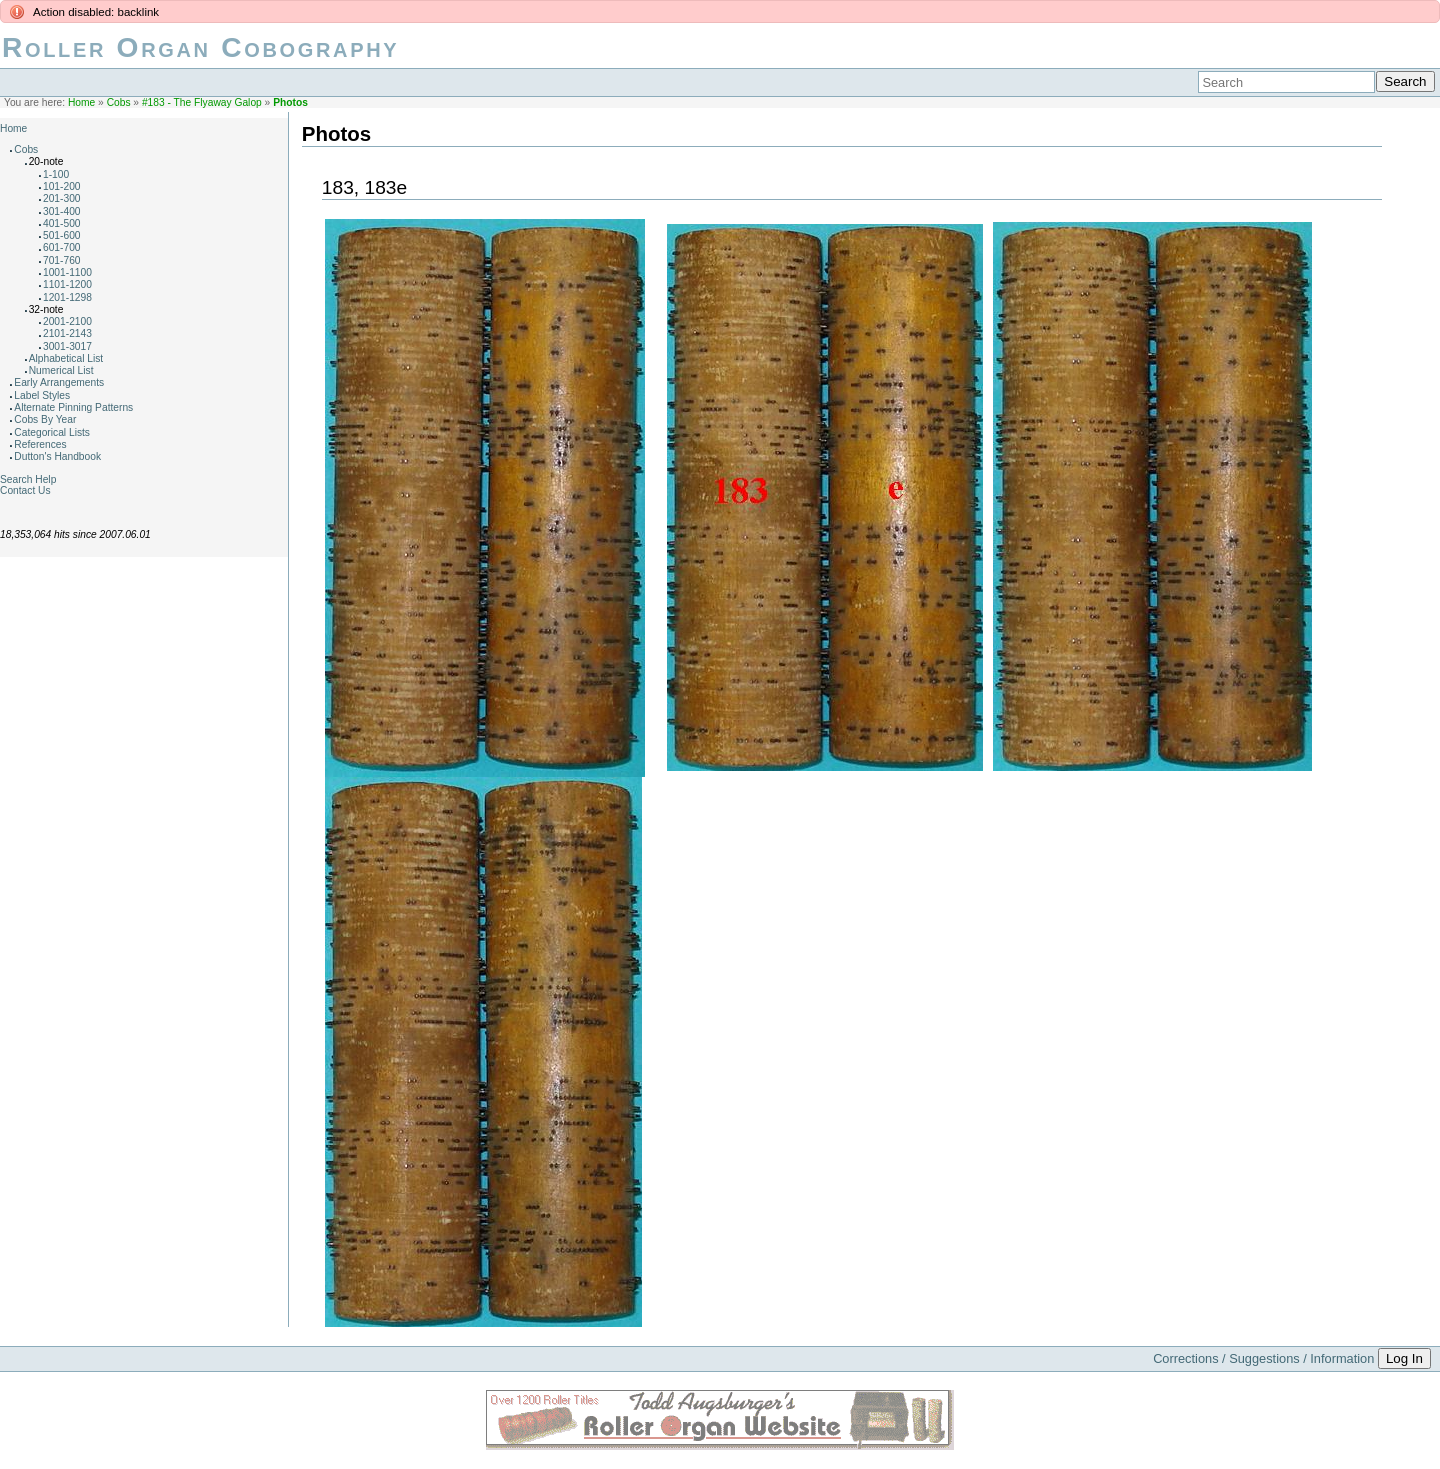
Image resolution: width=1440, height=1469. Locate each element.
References (40, 444)
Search (1405, 81)
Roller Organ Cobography (200, 47)
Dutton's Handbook (57, 456)
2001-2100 (67, 321)
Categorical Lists (52, 432)
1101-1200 (67, 284)
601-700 (62, 247)
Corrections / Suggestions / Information (1263, 1358)
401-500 (62, 223)
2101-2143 (67, 333)
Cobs (119, 102)
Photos (290, 102)
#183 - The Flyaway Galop (202, 102)
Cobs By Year (45, 419)
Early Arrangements (59, 382)
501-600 (62, 235)
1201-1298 (67, 297)
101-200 (62, 186)
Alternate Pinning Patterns (73, 407)
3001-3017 (67, 346)
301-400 (62, 211)
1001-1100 (67, 272)
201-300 (62, 198)
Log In (1404, 1358)
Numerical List (61, 370)
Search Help (28, 479)
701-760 (62, 260)
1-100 (56, 174)
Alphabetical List (66, 358)
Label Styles (42, 395)
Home (81, 102)
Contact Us (25, 490)
